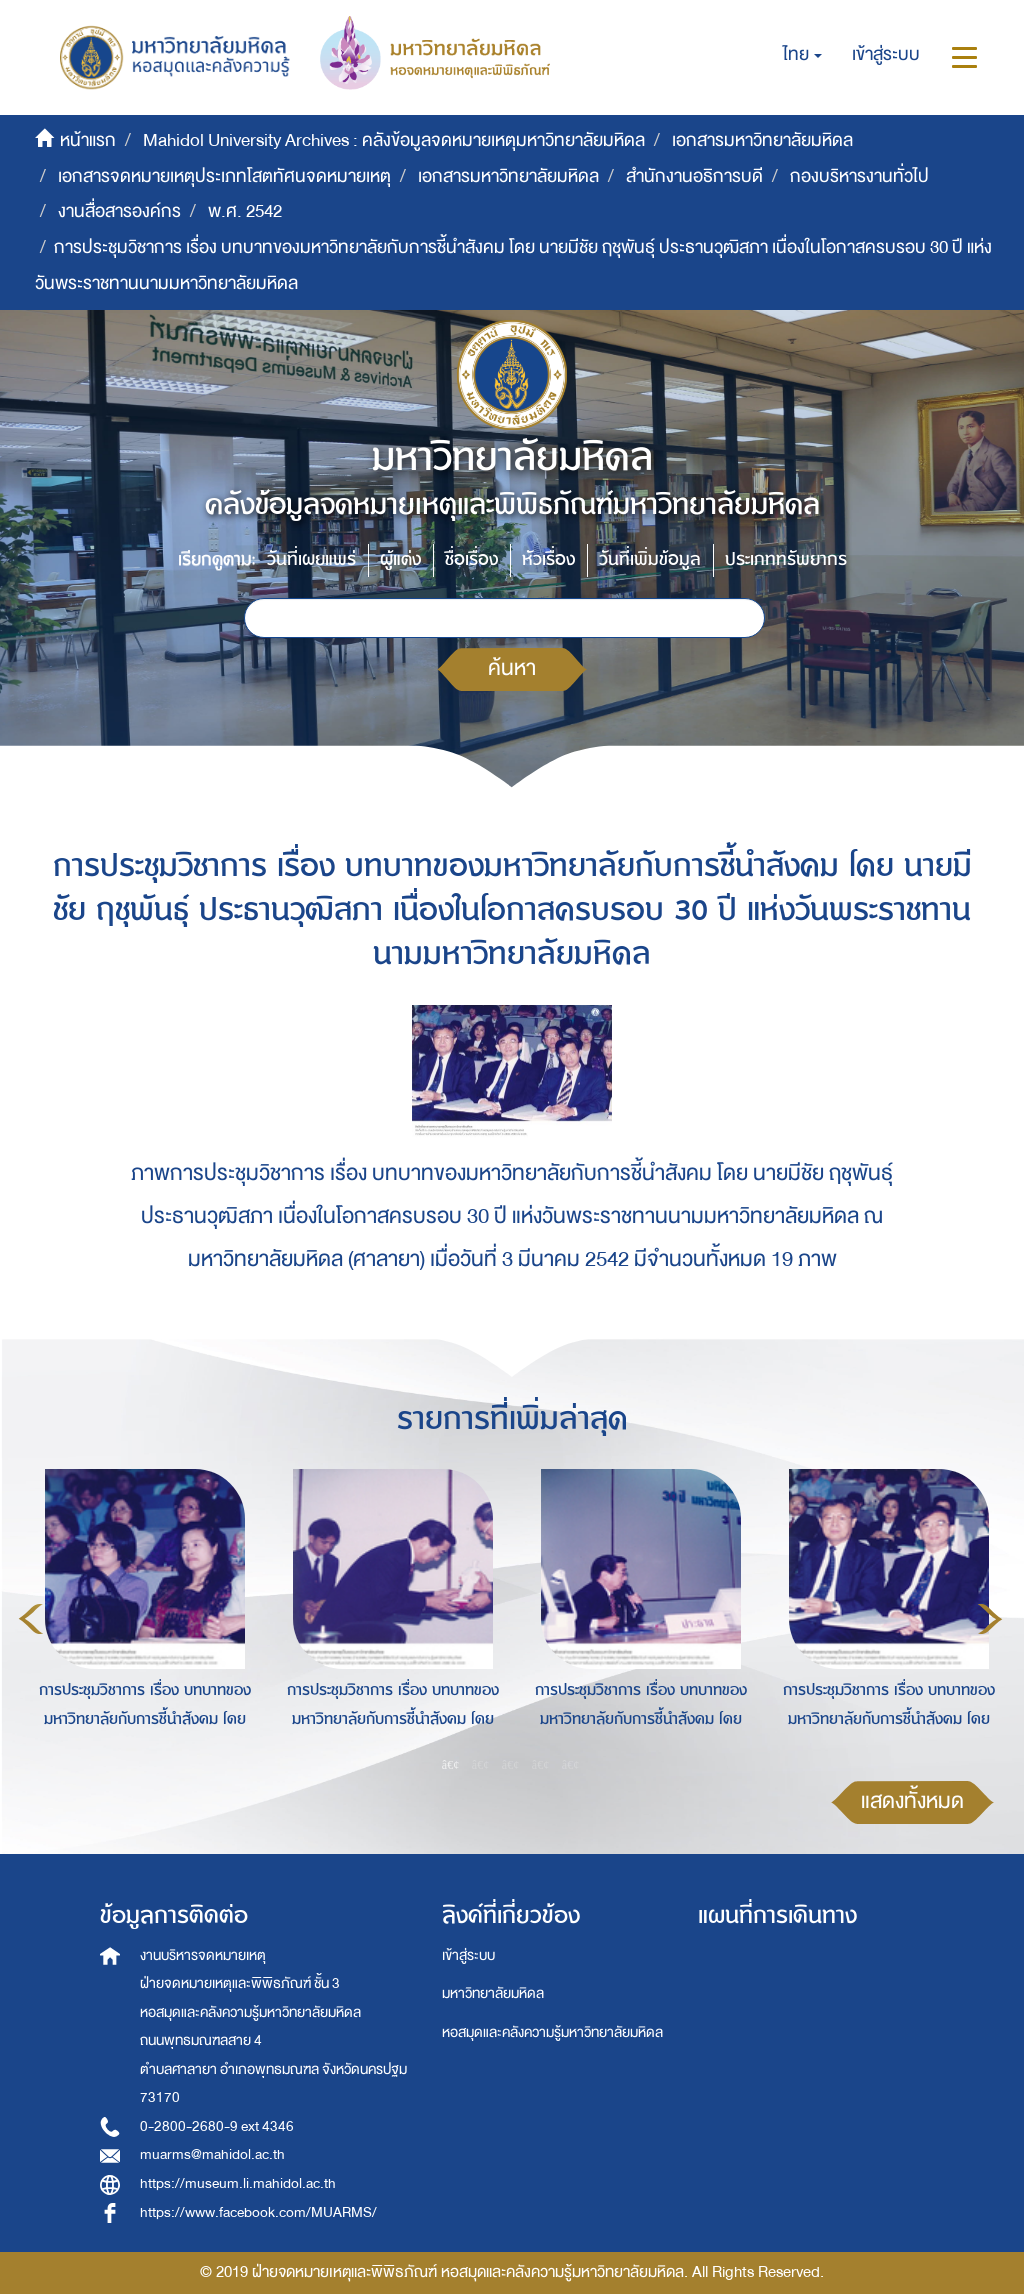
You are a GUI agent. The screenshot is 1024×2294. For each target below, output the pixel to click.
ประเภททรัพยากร (786, 559)
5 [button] (571, 1764)
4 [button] (541, 1764)
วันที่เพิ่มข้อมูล (650, 559)
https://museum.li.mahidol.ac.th (238, 2183)
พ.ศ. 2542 (245, 211)
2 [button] (481, 1764)
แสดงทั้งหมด (912, 1801)
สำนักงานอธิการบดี (694, 176)
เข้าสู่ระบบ (468, 1955)
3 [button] (511, 1764)
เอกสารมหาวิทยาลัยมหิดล (762, 140)
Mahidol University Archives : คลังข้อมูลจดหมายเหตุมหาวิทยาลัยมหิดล (394, 140)
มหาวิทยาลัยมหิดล (493, 1993)
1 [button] (451, 1764)
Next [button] (990, 1619)
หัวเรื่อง (548, 559)
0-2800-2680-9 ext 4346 (217, 2126)
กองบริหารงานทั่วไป (859, 176)
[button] (802, 55)
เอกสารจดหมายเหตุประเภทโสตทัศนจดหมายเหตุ (224, 176)
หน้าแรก (88, 140)
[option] (140, 1616)
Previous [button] (31, 1619)
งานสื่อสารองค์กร (119, 211)
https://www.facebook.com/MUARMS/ (258, 2212)
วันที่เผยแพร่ (311, 559)
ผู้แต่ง (400, 559)
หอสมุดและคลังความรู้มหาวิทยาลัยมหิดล (552, 2032)
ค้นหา (512, 668)
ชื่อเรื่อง (471, 559)
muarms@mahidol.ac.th (212, 2154)
